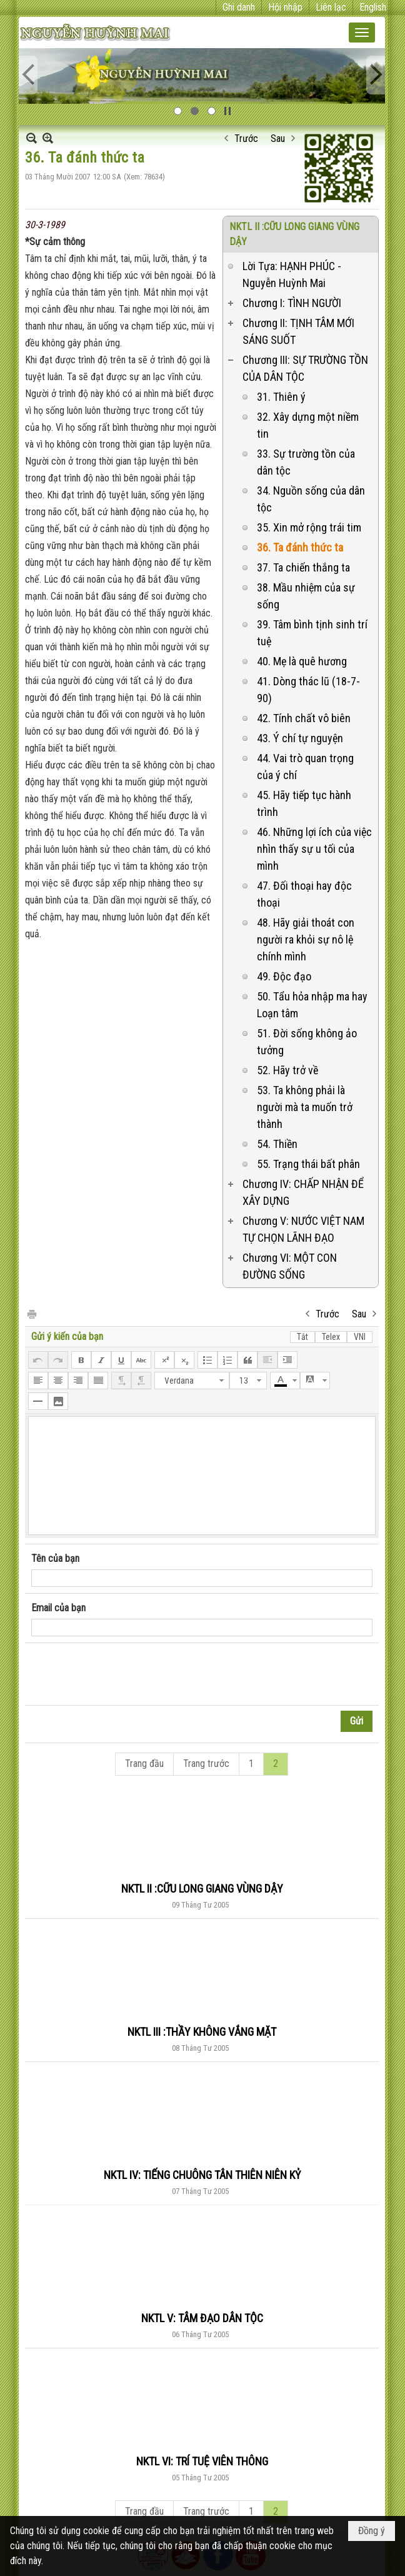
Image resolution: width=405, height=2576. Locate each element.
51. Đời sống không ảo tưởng (307, 1042)
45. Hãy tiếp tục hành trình (304, 803)
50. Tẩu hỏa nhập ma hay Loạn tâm (312, 1005)
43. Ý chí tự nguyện (300, 738)
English (372, 7)
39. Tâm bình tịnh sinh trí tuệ (312, 633)
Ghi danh (238, 7)
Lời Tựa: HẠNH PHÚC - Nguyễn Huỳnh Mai (291, 274)
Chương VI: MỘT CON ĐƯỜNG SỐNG (289, 1266)
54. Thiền (277, 1143)
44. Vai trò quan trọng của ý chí (305, 767)
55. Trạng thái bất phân (308, 1163)
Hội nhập (285, 7)
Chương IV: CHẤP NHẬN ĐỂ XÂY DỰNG (303, 1192)
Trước (246, 138)
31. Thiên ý (281, 396)
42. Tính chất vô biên (304, 718)
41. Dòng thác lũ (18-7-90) (308, 690)
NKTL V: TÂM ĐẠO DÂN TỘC (202, 2318)
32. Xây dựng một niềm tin (308, 425)
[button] (362, 32)
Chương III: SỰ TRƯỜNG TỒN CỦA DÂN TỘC (305, 368)
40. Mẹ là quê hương (302, 661)
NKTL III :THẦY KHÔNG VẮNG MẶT (202, 2031)
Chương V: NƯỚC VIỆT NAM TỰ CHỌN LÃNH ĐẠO (303, 1229)
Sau (278, 138)
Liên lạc (331, 7)
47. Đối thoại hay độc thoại (304, 894)
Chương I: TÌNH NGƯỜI (291, 302)
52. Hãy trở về (287, 1070)
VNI (360, 1337)
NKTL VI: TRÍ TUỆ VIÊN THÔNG (202, 2461)
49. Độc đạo (284, 976)
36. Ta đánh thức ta (300, 547)
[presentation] (126, 1674)
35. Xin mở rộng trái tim (309, 527)
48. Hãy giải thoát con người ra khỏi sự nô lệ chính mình (305, 939)
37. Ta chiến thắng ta (303, 567)
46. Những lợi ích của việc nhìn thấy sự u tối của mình (314, 848)
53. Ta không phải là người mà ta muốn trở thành (304, 1107)
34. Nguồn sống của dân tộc (311, 499)
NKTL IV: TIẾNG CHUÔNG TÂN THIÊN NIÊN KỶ (202, 2174)
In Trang (31, 1313)
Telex (331, 1337)
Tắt (302, 1337)
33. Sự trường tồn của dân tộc (306, 462)
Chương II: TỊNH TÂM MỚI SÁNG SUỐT (298, 331)
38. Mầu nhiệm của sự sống (306, 596)
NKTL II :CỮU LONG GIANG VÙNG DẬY (202, 1888)
